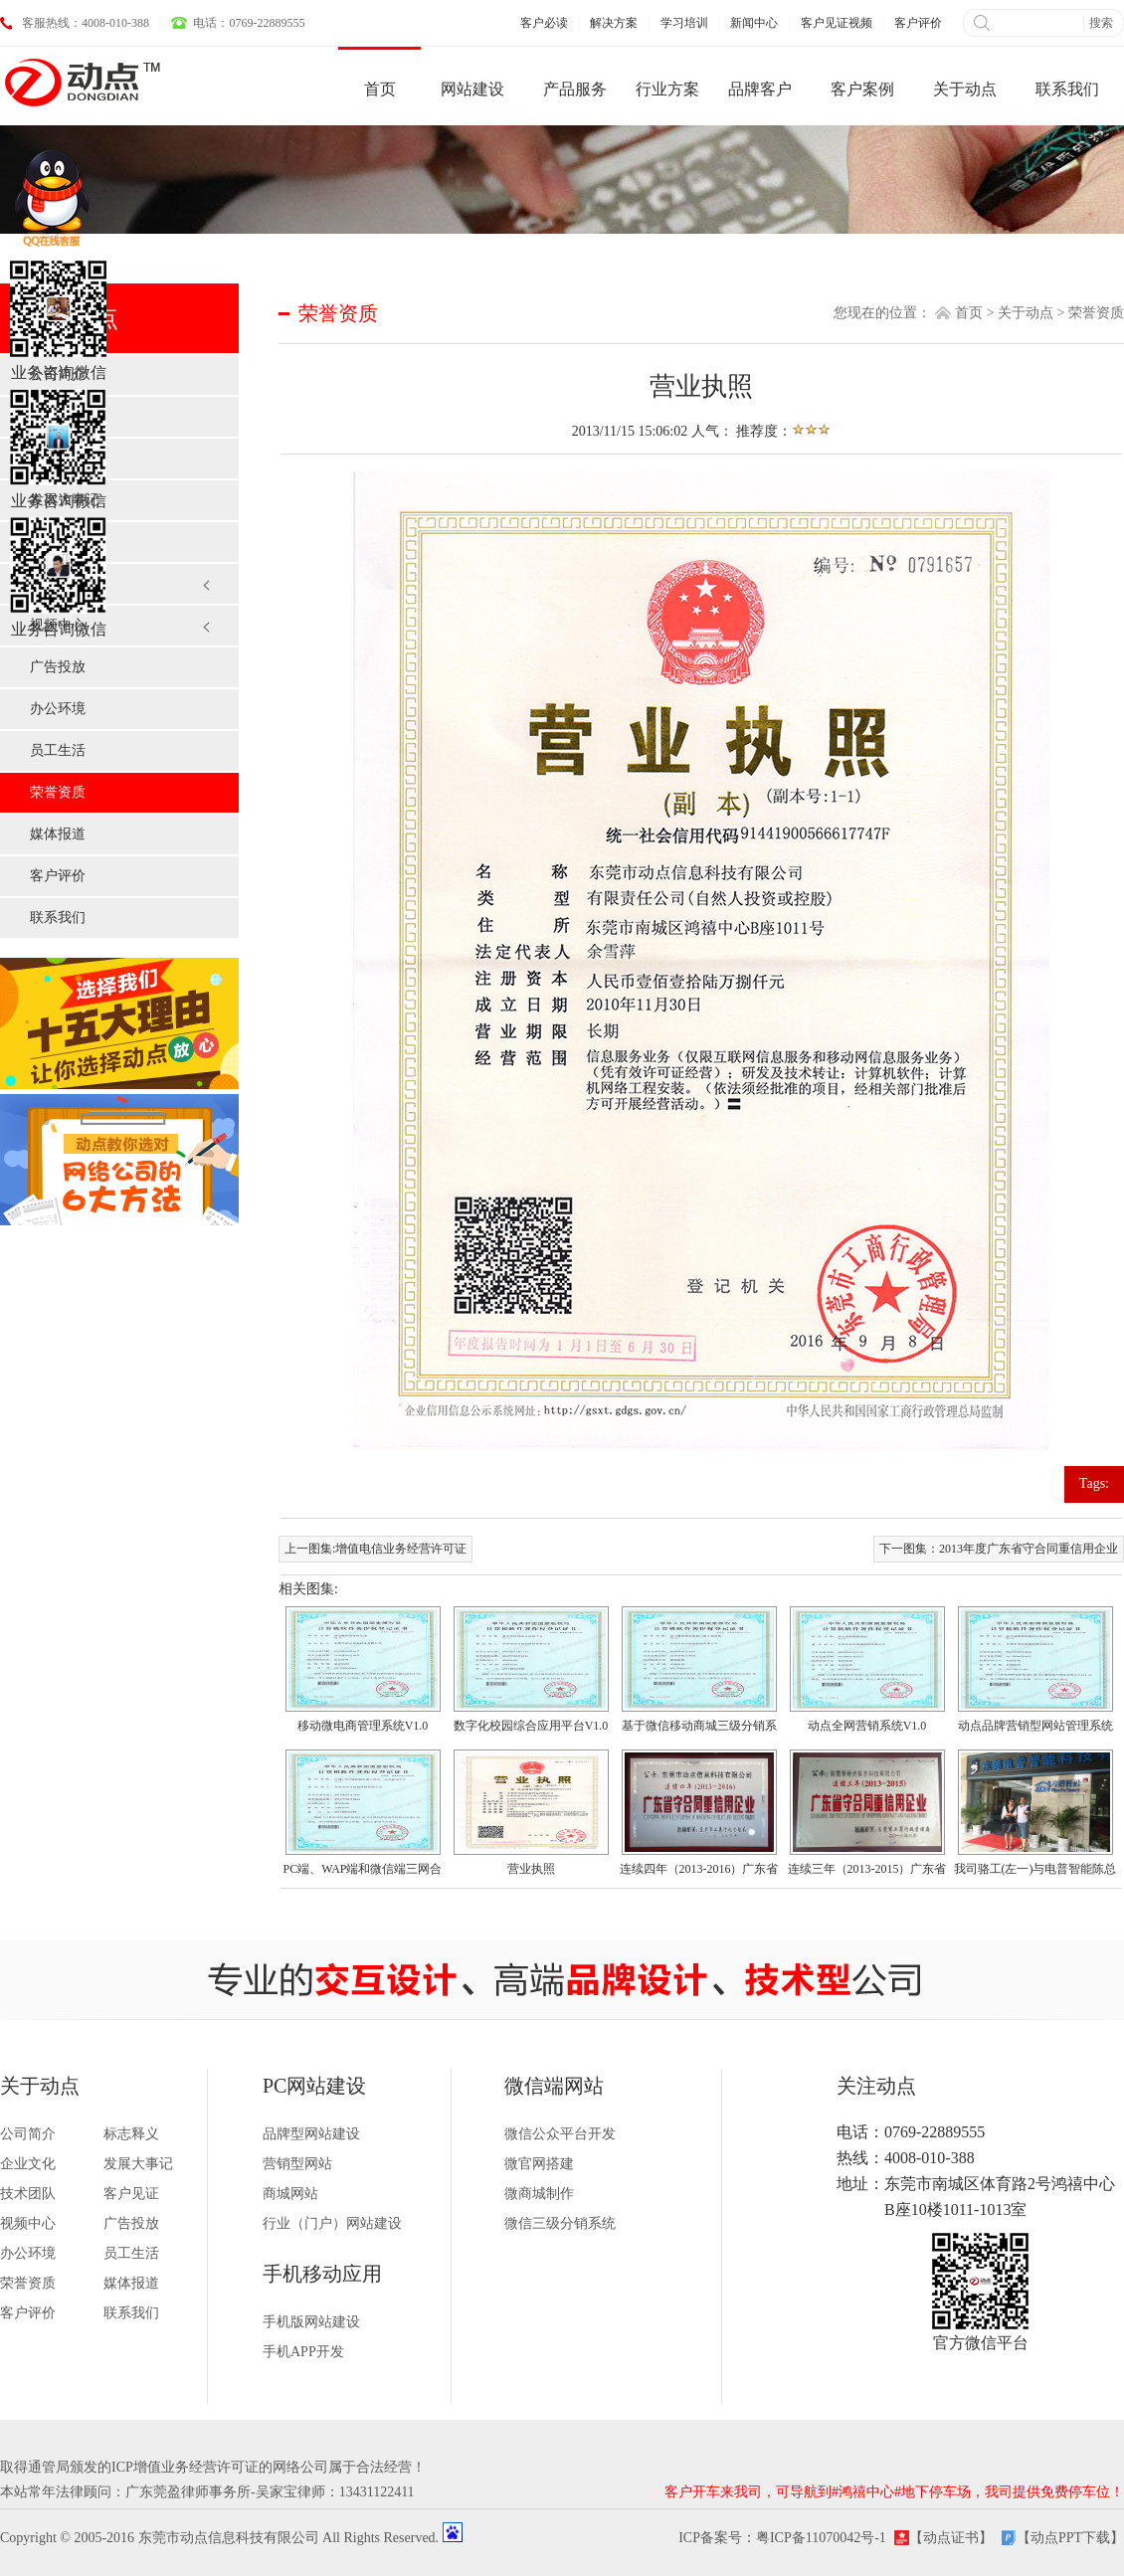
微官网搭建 (539, 2163)
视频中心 (58, 625)
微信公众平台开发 (560, 2133)
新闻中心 (754, 23)
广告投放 (58, 666)
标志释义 (58, 416)
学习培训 (684, 23)
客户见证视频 (836, 23)
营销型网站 (297, 2163)
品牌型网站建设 (311, 2133)
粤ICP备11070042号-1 (821, 2537)
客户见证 (58, 583)
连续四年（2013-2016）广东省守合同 (699, 1872)
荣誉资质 (58, 792)
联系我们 (58, 917)
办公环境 (58, 708)
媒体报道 (58, 834)
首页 (969, 312)
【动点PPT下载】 (1070, 2537)
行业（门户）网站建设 (332, 2223)
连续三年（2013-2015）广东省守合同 (867, 1872)
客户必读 (544, 23)
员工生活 (58, 750)
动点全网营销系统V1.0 (867, 1726)
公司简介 (58, 374)
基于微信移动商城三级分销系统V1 (699, 1729)
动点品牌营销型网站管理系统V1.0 (1035, 1729)
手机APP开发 (303, 2351)
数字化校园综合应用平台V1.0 (531, 1726)
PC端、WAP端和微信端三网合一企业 (362, 1872)
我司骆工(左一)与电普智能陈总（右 (1035, 1872)
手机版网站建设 (311, 2321)
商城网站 (290, 2193)
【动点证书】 (951, 2537)
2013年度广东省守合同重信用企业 (1028, 1549)
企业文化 (58, 458)
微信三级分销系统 (560, 2223)
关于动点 (1025, 312)
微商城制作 (539, 2193)
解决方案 (614, 23)
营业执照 (531, 1869)
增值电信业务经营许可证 (401, 1549)
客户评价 (918, 23)
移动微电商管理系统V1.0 (363, 1726)
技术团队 (58, 541)
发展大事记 (64, 499)
